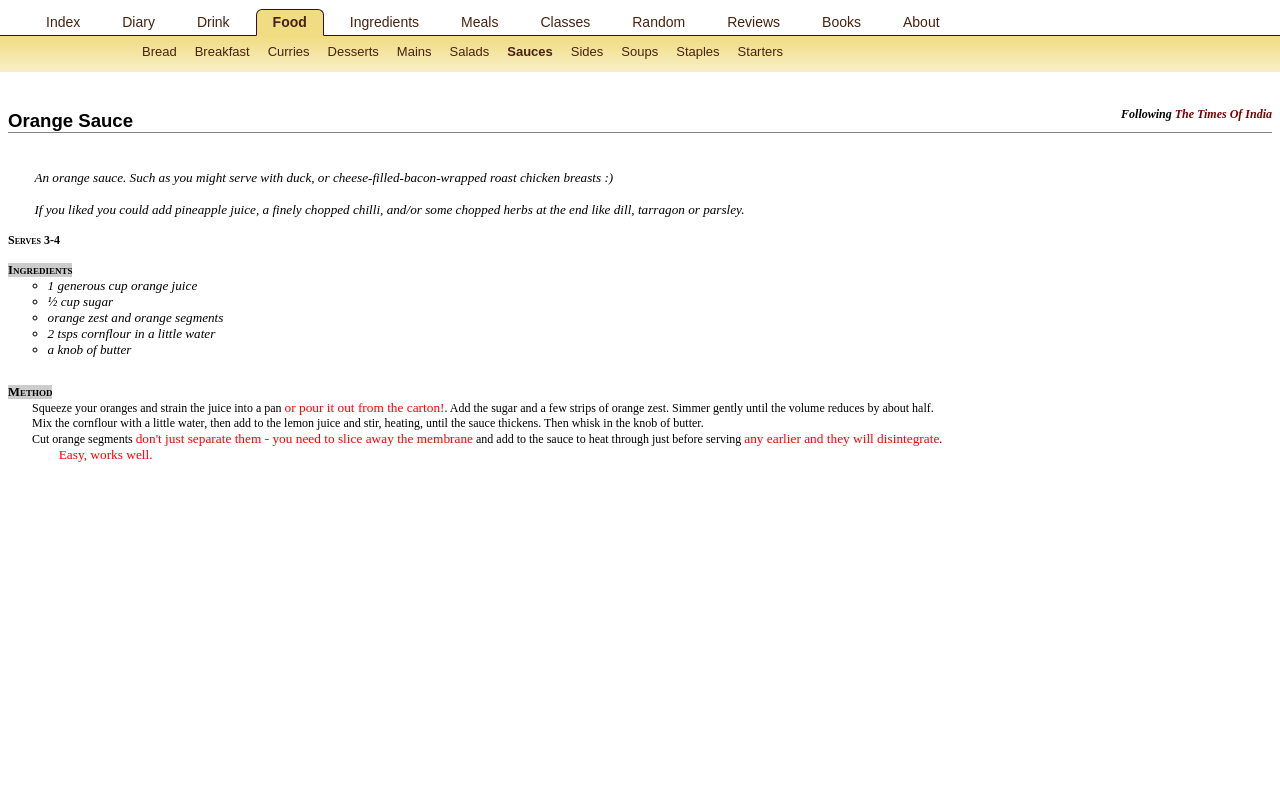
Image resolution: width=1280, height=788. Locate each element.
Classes (565, 22)
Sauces (530, 51)
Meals (479, 22)
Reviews (753, 22)
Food (290, 22)
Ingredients (384, 22)
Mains (414, 51)
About (921, 22)
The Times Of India (1223, 114)
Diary (138, 22)
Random (658, 22)
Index (63, 22)
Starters (761, 51)
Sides (587, 51)
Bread (159, 51)
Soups (639, 51)
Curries (289, 51)
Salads (470, 51)
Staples (697, 51)
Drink (213, 22)
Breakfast (222, 51)
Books (841, 22)
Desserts (353, 51)
